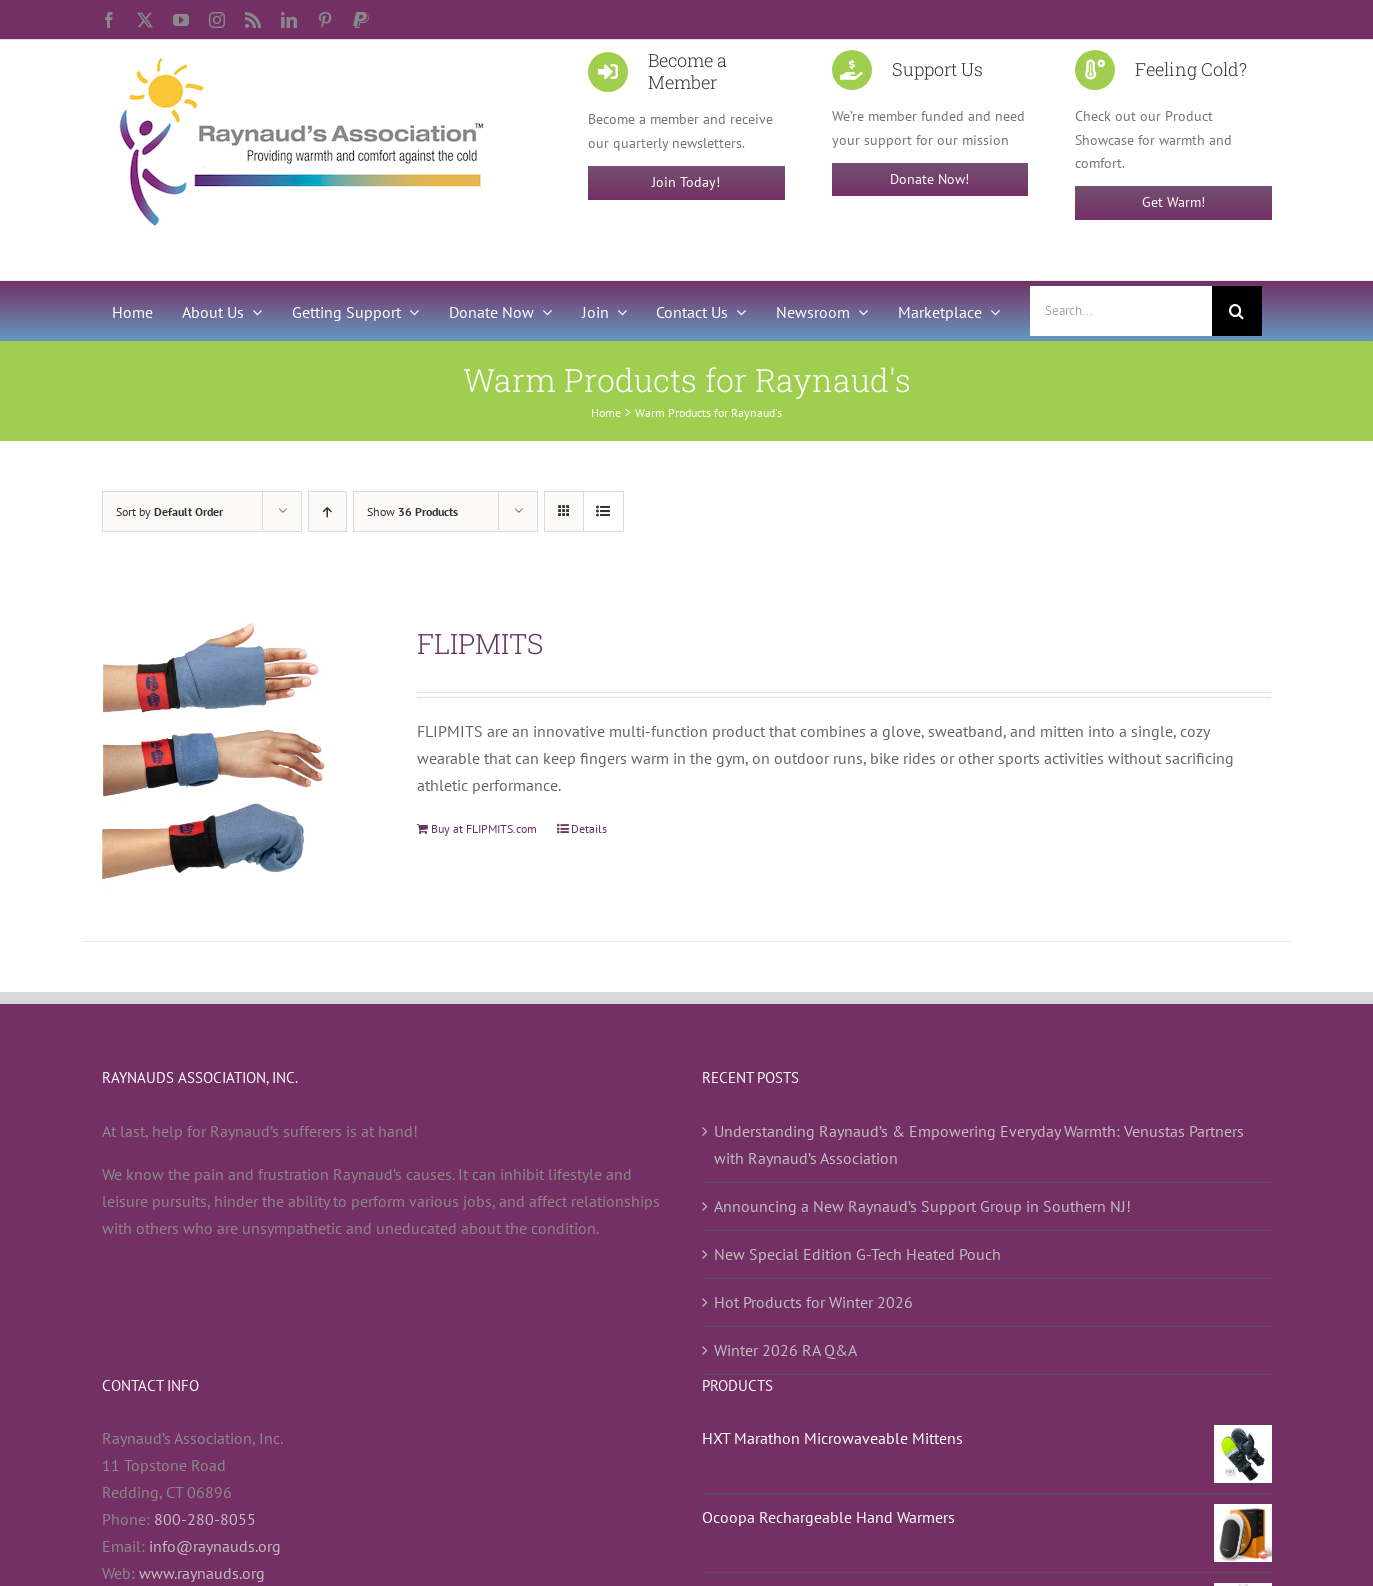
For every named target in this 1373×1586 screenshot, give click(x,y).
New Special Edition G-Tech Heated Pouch (857, 1254)
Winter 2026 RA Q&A (785, 1350)
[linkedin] (289, 20)
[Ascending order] (327, 511)
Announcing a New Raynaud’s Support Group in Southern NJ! (922, 1206)
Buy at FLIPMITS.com (484, 828)
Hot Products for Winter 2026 (813, 1302)
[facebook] (109, 20)
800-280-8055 (205, 1519)
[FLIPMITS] (236, 756)
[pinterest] (325, 20)
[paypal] (361, 20)
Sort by (169, 511)
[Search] (1237, 311)
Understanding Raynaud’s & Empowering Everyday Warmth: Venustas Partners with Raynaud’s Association (979, 1144)
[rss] (253, 20)
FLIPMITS (480, 643)
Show (412, 511)
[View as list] (603, 511)
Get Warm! (1173, 202)
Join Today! (686, 182)
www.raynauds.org (202, 1573)
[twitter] (145, 20)
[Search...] (1121, 311)
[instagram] (217, 20)
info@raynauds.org (215, 1546)
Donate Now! (929, 179)
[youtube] (181, 20)
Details (589, 828)
